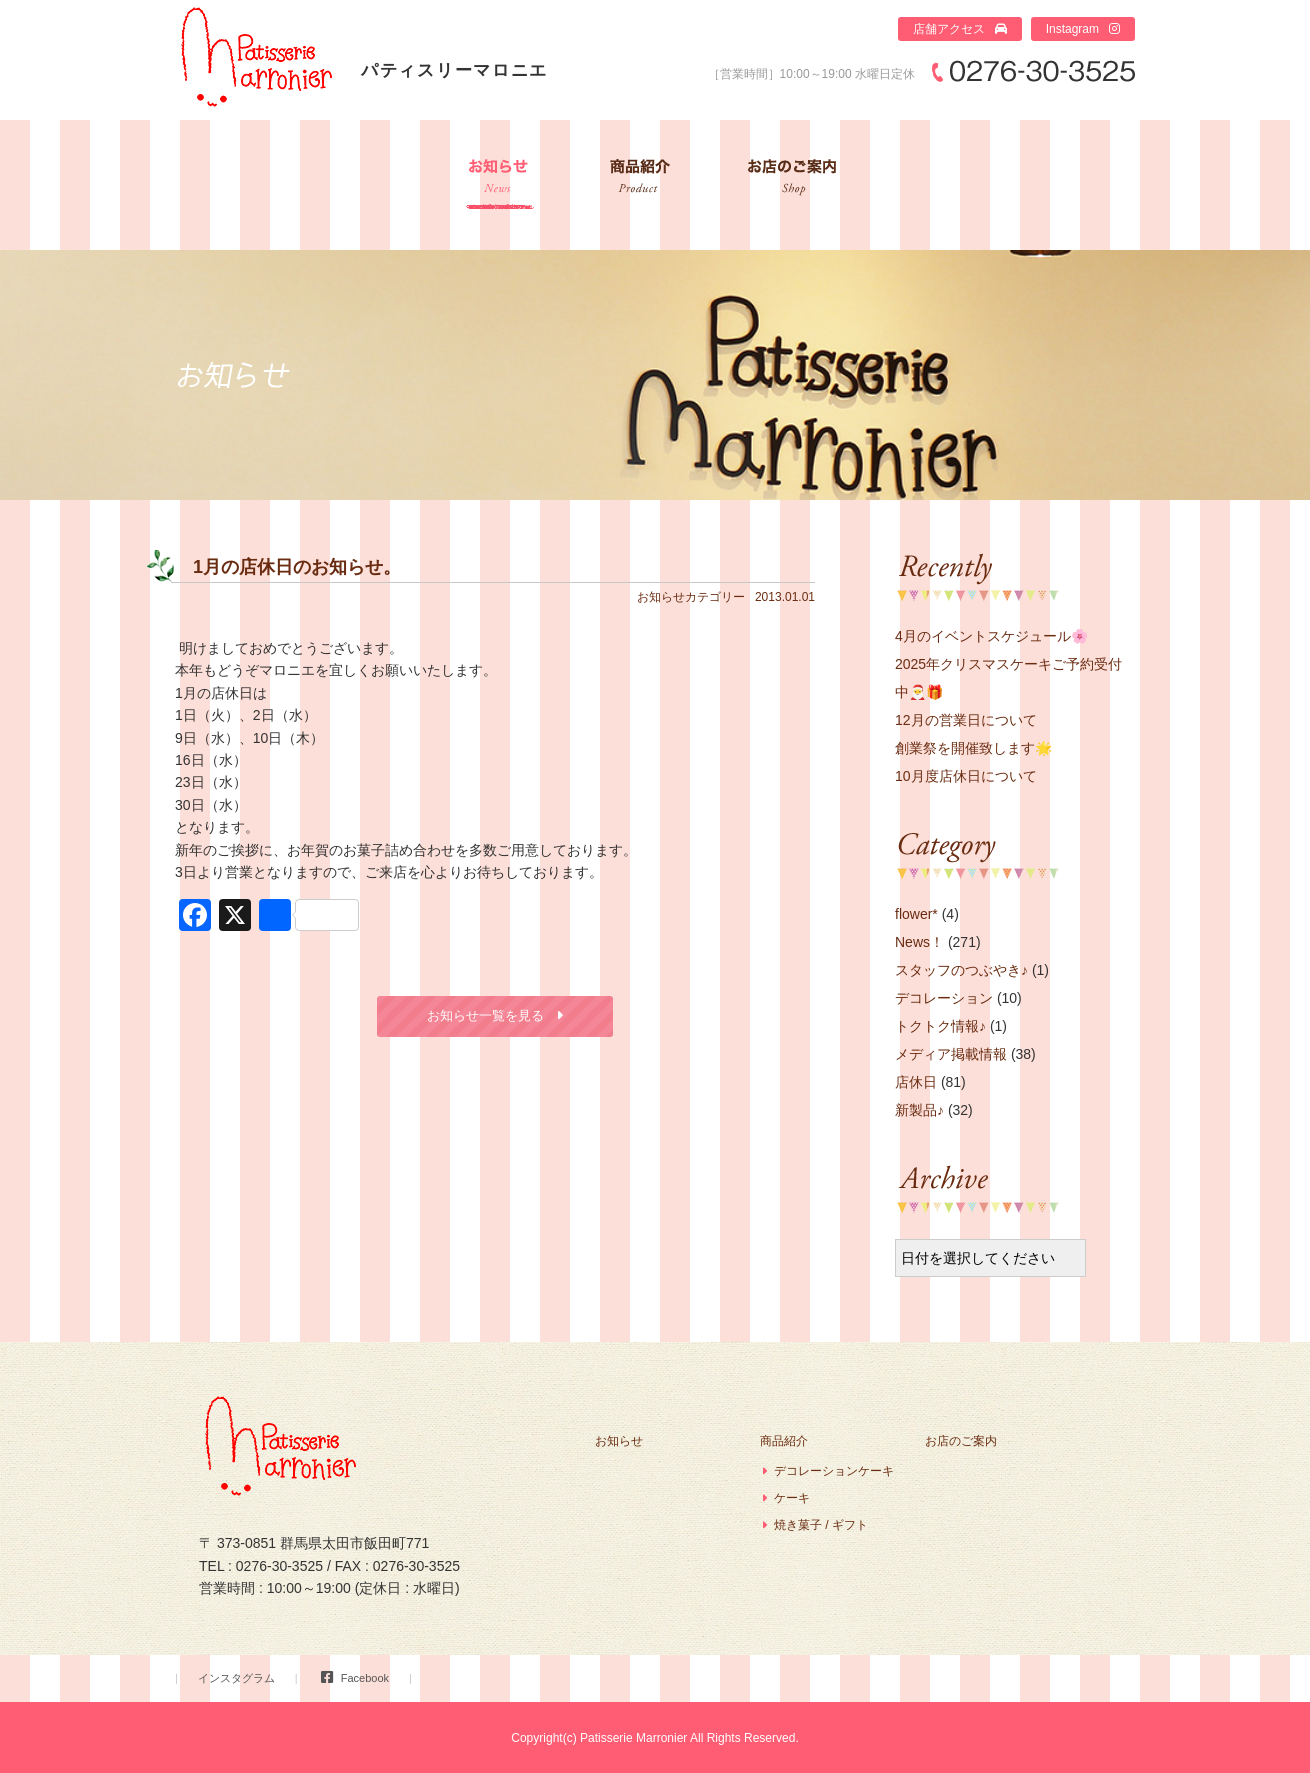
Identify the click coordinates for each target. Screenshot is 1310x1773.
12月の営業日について (966, 720)
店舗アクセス (949, 29)
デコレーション (944, 998)
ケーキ (792, 1498)
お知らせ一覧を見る (485, 1015)
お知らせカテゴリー (691, 597)
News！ (919, 942)
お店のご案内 (793, 185)
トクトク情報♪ (940, 1026)
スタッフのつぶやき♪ (961, 970)
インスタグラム (236, 1678)
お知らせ (499, 185)
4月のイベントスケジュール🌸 (991, 636)
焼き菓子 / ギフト (821, 1525)
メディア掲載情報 (951, 1054)
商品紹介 (639, 185)
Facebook (365, 1678)
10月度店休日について (966, 776)
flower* (916, 914)
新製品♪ (919, 1110)
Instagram (1072, 29)
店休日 (916, 1082)
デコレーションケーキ (834, 1471)
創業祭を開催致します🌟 (973, 748)
